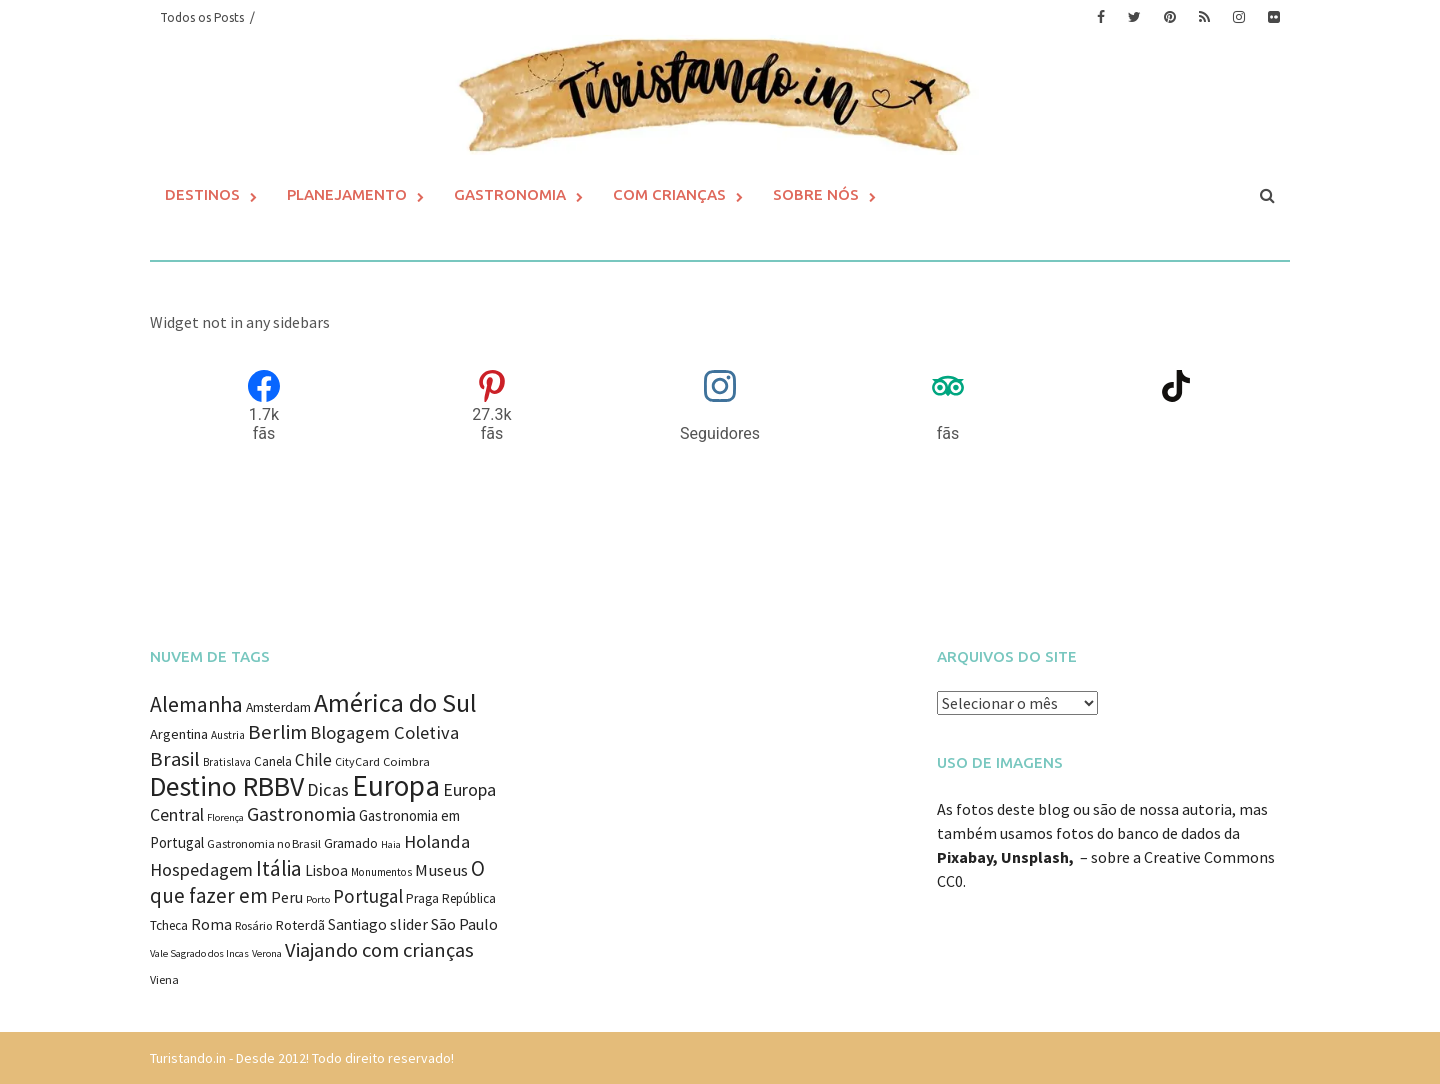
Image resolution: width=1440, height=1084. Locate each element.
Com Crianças (669, 194)
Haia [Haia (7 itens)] (391, 844)
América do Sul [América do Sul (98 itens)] (395, 702)
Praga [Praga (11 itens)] (422, 898)
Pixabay (965, 857)
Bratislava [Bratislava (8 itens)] (227, 762)
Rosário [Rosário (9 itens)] (253, 925)
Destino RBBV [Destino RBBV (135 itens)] (227, 786)
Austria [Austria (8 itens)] (228, 735)
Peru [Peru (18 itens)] (287, 897)
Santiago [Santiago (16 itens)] (357, 924)
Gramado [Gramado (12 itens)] (351, 843)
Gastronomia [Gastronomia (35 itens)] (301, 813)
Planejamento (347, 194)
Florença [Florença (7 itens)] (225, 817)
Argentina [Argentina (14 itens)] (179, 734)
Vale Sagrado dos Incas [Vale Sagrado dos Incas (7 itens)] (199, 953)
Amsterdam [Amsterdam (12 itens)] (278, 707)
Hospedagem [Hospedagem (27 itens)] (201, 869)
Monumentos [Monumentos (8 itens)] (381, 872)
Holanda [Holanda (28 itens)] (437, 841)
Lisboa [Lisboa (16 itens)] (326, 870)
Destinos (202, 194)
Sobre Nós (816, 194)
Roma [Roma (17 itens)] (211, 924)
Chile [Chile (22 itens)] (313, 760)
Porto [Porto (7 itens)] (318, 899)
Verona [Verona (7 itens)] (267, 953)
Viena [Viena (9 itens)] (164, 979)
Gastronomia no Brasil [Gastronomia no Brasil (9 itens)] (264, 843)
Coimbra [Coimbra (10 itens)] (406, 761)
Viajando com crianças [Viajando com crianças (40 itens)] (379, 950)
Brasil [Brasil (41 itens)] (175, 759)
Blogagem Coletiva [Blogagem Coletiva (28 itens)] (384, 732)
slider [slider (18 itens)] (409, 924)
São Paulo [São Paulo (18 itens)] (464, 924)
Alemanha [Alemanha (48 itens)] (196, 704)
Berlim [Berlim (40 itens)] (277, 732)
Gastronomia (510, 194)
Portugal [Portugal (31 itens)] (368, 896)
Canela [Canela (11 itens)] (273, 761)
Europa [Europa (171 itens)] (396, 785)
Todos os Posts (202, 17)
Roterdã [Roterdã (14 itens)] (300, 925)
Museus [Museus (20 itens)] (441, 870)
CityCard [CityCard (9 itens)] (357, 761)
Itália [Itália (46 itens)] (279, 868)
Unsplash (1035, 857)
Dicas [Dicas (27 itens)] (328, 789)
